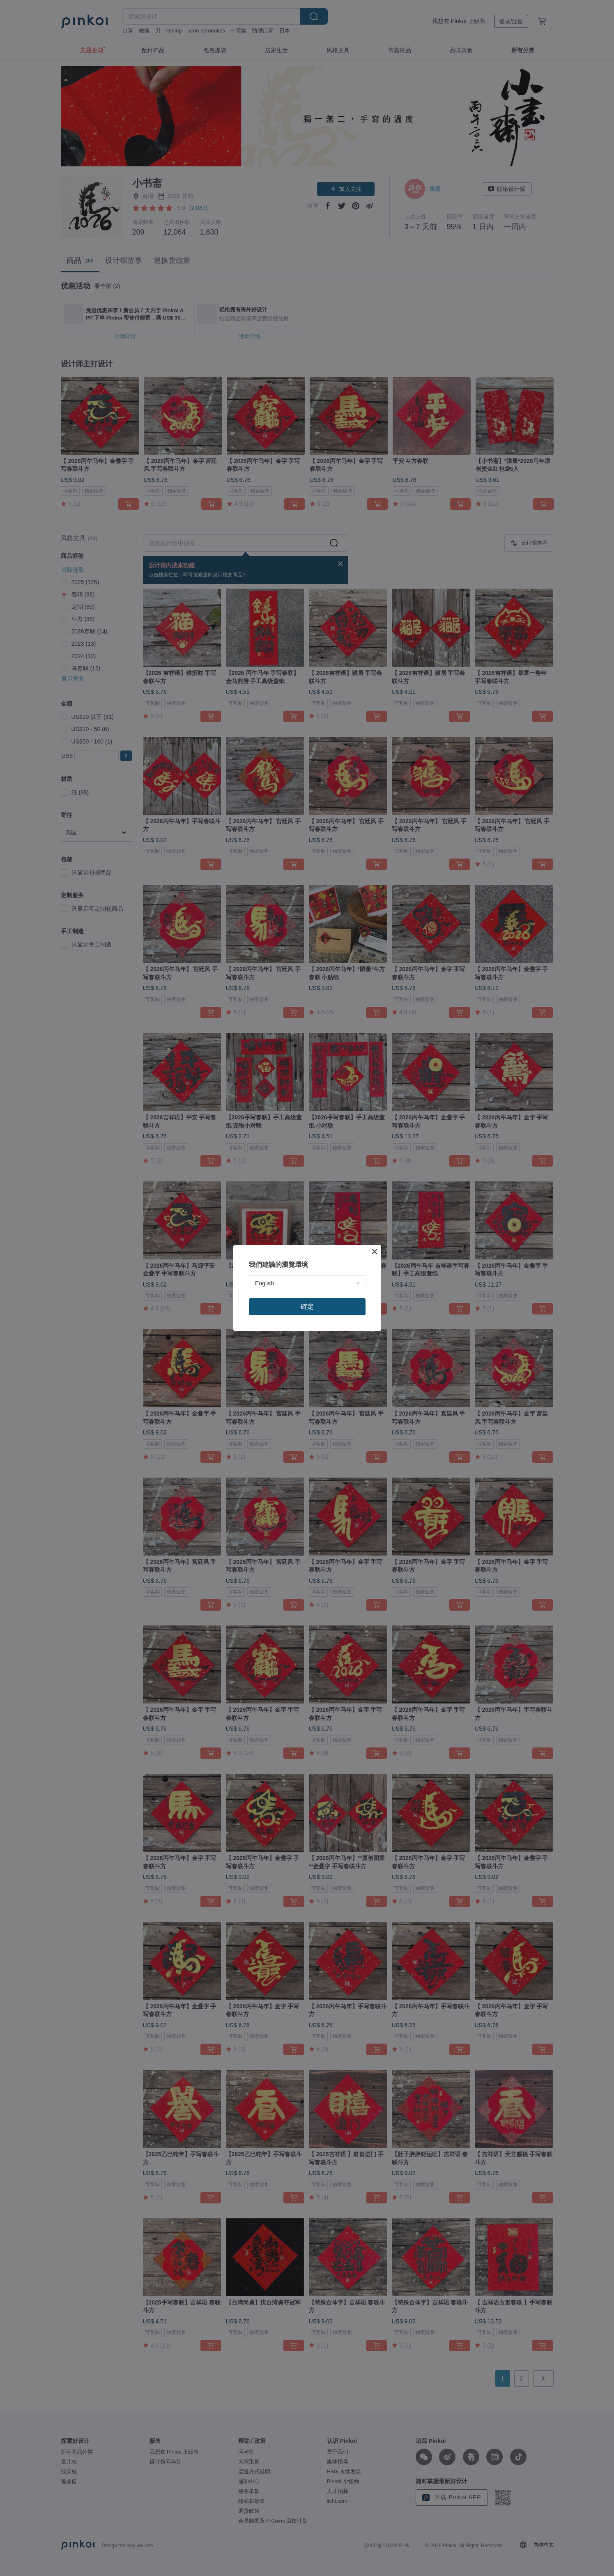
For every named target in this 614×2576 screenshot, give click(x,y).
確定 (307, 1306)
